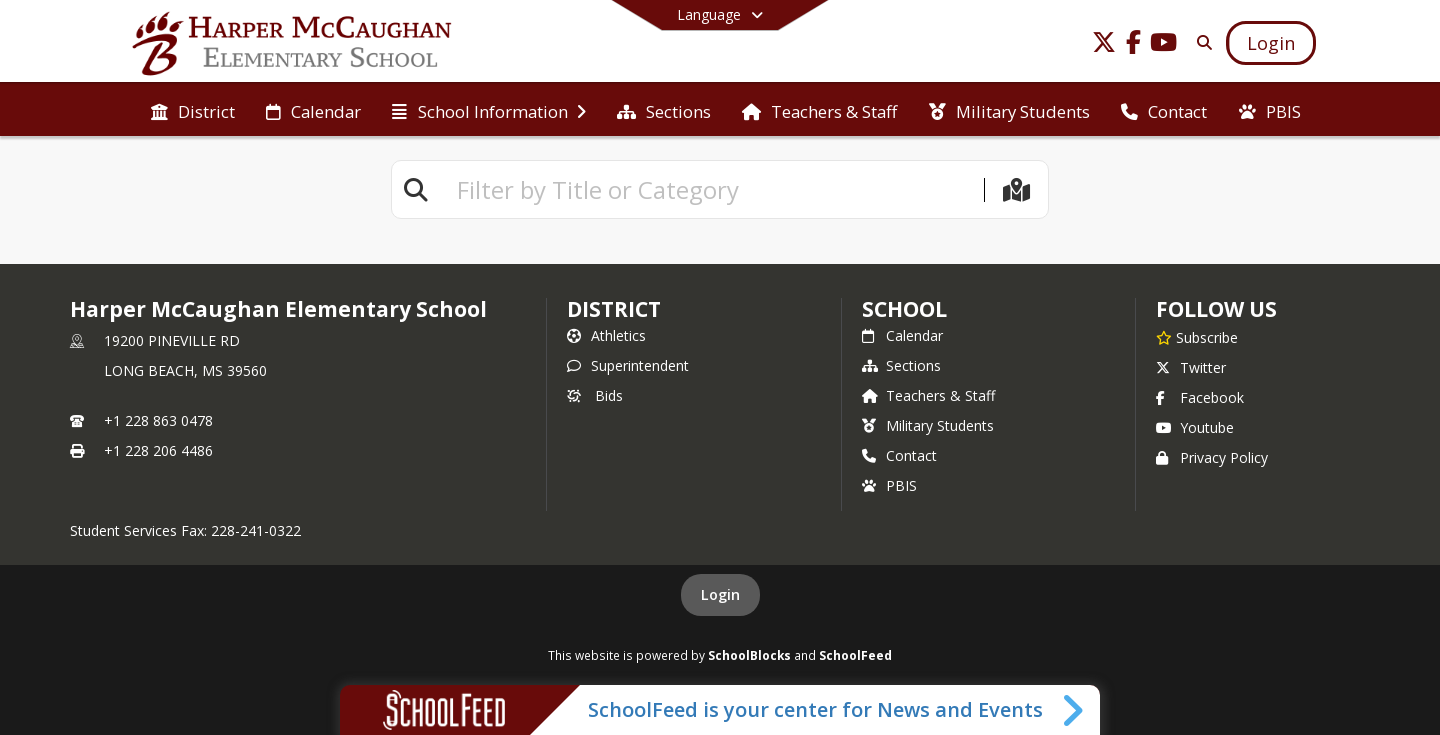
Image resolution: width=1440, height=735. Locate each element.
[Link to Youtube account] (1164, 45)
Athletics (606, 335)
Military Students (928, 425)
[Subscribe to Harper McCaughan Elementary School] (1197, 337)
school (904, 309)
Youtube (1195, 427)
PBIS (889, 485)
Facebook (1200, 397)
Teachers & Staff (928, 395)
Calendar (902, 335)
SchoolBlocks (749, 655)
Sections (901, 365)
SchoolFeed (855, 655)
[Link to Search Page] (1200, 42)
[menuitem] (193, 110)
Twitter (1191, 367)
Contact (899, 455)
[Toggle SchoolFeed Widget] (1074, 710)
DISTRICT (614, 309)
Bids (595, 395)
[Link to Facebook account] (1134, 45)
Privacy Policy (1212, 457)
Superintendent (628, 365)
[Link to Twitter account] (1104, 45)
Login (720, 594)
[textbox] (712, 189)
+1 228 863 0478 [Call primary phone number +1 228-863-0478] (158, 420)
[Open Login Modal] (1271, 43)
